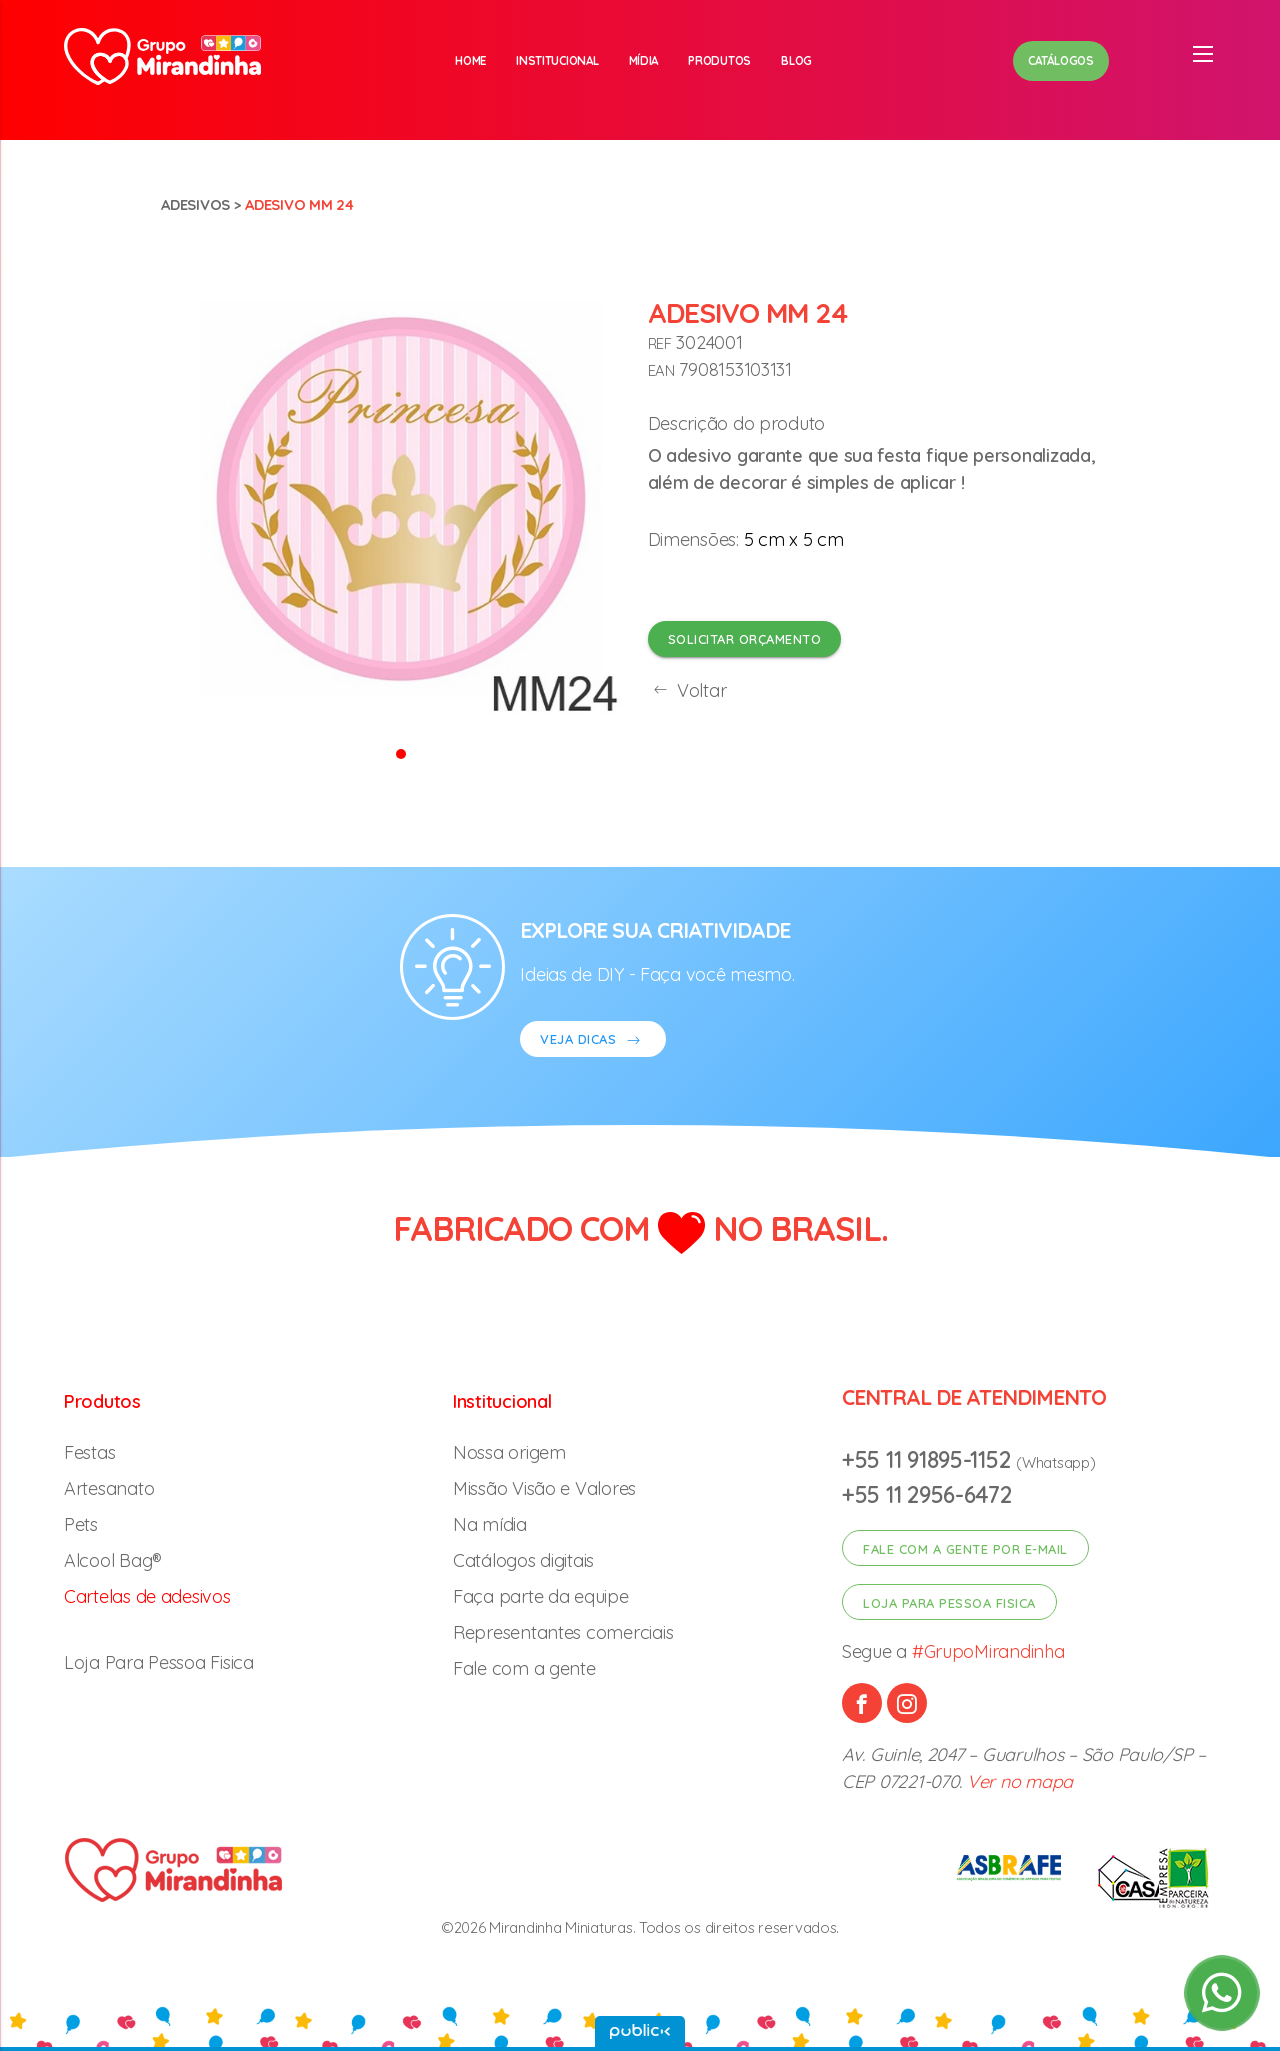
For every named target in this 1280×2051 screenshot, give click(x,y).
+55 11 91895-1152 (929, 1459)
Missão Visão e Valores (544, 1488)
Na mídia (490, 1524)
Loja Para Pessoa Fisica (159, 1662)
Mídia (644, 60)
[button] (401, 752)
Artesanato (109, 1488)
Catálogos (1061, 60)
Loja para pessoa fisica (949, 1603)
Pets (81, 1524)
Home (470, 60)
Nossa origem (509, 1452)
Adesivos (195, 204)
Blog (796, 60)
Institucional (557, 60)
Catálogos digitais (523, 1560)
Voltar (687, 690)
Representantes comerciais (563, 1632)
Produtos (719, 60)
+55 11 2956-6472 (927, 1494)
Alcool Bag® (113, 1560)
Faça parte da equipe (541, 1596)
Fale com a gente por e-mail (965, 1549)
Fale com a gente (524, 1668)
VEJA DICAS (593, 1041)
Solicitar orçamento (745, 639)
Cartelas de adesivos (147, 1596)
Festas (89, 1452)
